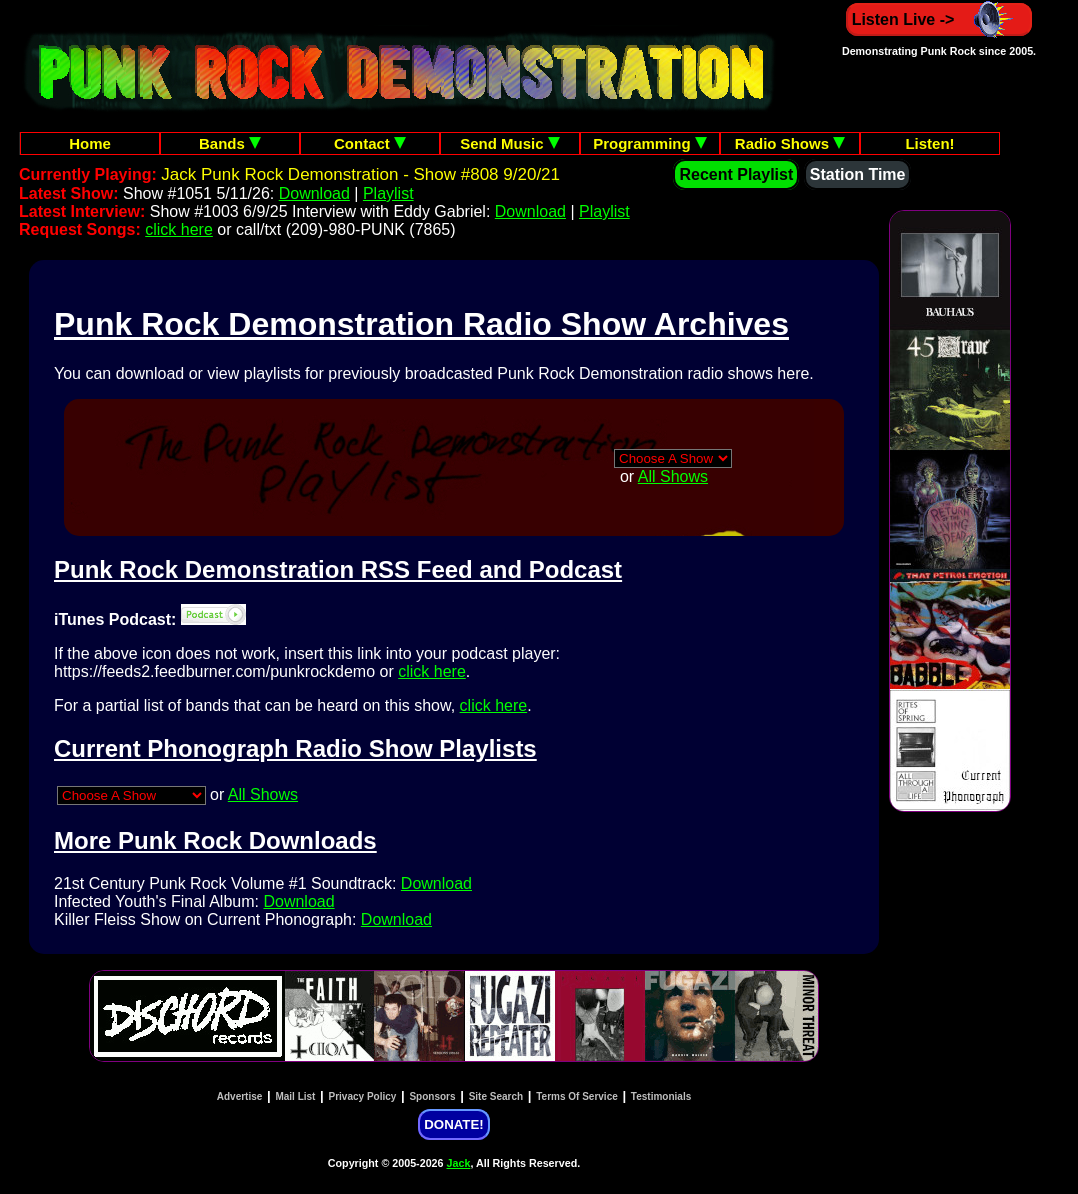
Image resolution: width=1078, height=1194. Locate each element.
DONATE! (453, 1124)
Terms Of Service (577, 1096)
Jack (459, 1163)
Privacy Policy (363, 1096)
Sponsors (432, 1096)
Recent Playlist (736, 174)
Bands (230, 143)
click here (179, 229)
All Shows (673, 476)
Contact (370, 143)
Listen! (929, 143)
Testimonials (661, 1096)
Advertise (240, 1096)
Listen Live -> (939, 19)
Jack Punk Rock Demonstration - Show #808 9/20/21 (360, 174)
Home (90, 143)
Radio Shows (790, 143)
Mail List (295, 1096)
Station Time (858, 174)
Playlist (388, 193)
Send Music (510, 143)
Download (314, 193)
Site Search (496, 1096)
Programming (650, 143)
